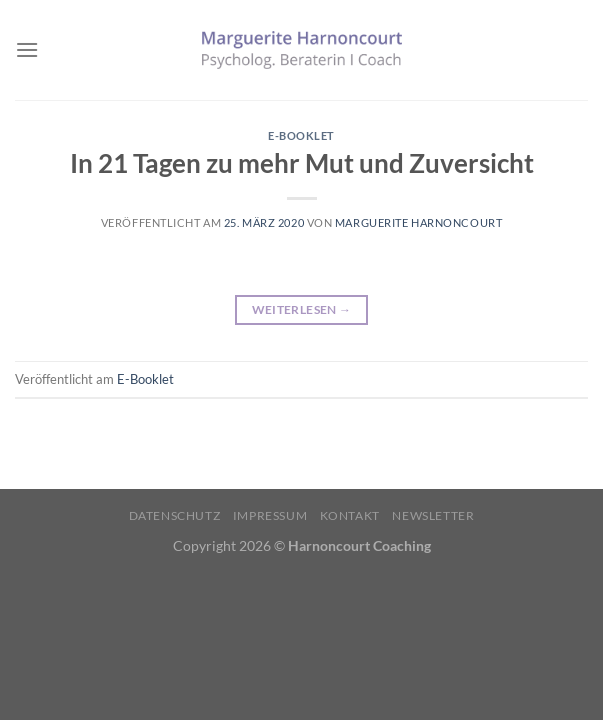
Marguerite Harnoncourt (418, 222)
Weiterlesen (302, 309)
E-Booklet (301, 135)
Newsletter (433, 515)
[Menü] (27, 49)
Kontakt (350, 515)
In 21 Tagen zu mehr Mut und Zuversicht (302, 163)
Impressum (270, 515)
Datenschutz (175, 515)
